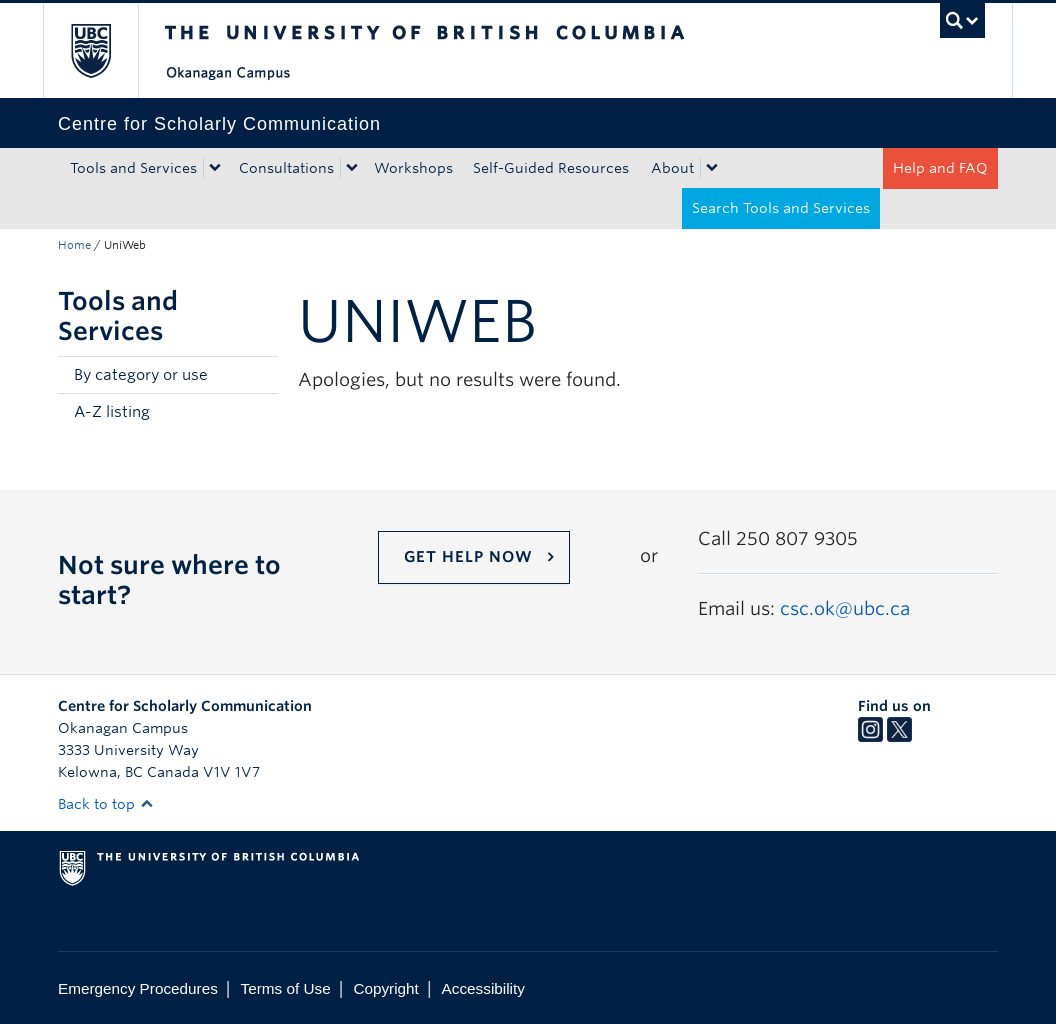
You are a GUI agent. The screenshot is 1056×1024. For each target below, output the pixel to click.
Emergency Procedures (138, 988)
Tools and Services (133, 168)
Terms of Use (286, 988)
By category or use (141, 375)
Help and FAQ (940, 168)
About (672, 168)
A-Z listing (112, 412)
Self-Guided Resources (551, 168)
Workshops (413, 168)
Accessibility (483, 988)
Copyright (385, 988)
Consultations (286, 168)
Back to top (106, 804)
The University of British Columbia (105, 50)
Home (74, 245)
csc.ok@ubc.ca (845, 608)
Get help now (468, 557)
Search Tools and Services (781, 208)
